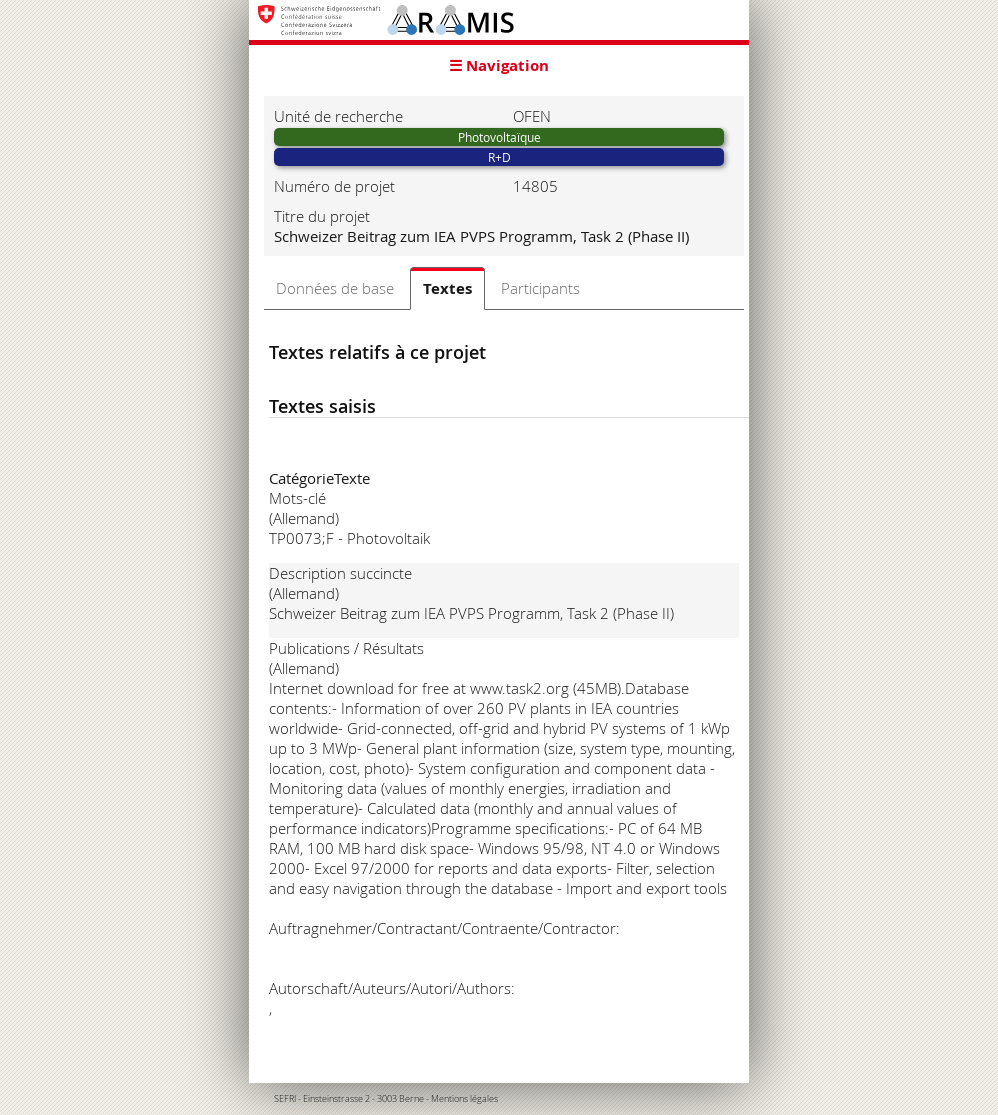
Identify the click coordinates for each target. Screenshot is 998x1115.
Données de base (335, 288)
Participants (540, 288)
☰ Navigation (499, 65)
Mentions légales (464, 1099)
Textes (447, 288)
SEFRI (285, 1099)
